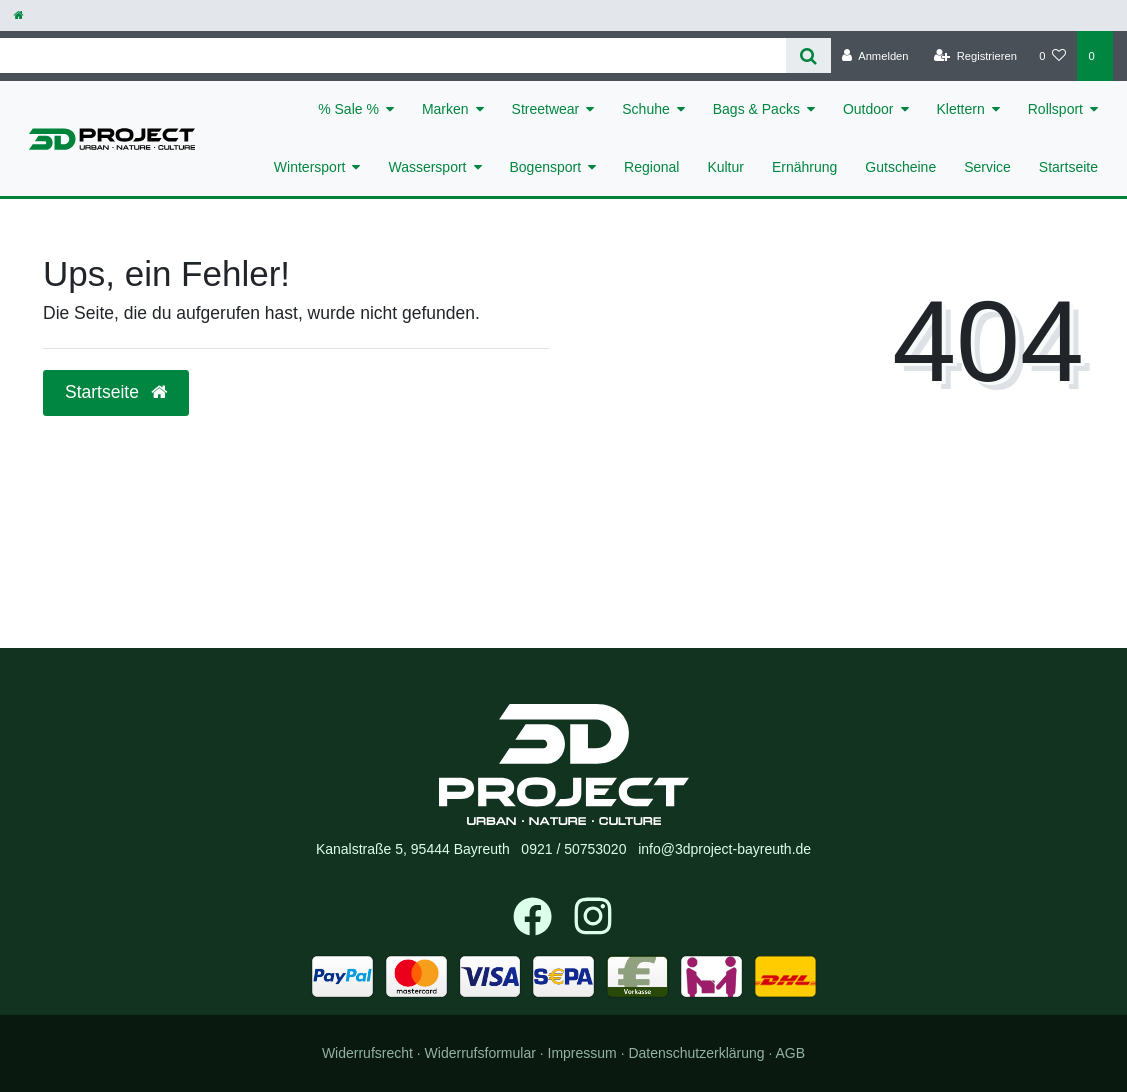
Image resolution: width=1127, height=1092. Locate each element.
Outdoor (868, 109)
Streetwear (546, 109)
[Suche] (808, 55)
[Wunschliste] (1052, 56)
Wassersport (427, 167)
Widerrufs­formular (480, 1053)
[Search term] (393, 55)
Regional (651, 167)
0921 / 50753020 (573, 849)
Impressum (582, 1053)
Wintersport (310, 167)
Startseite (1068, 167)
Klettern (961, 109)
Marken (445, 109)
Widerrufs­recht (367, 1053)
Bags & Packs (756, 109)
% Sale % (348, 109)
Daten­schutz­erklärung (696, 1053)
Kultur (725, 167)
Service (987, 167)
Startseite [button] (116, 392)
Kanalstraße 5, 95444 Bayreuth (413, 849)
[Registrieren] (975, 56)
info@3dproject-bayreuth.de (724, 849)
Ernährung (804, 167)
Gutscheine (900, 167)
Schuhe (645, 109)
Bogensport (546, 167)
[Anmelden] (875, 56)
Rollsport (1055, 109)
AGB (791, 1053)
